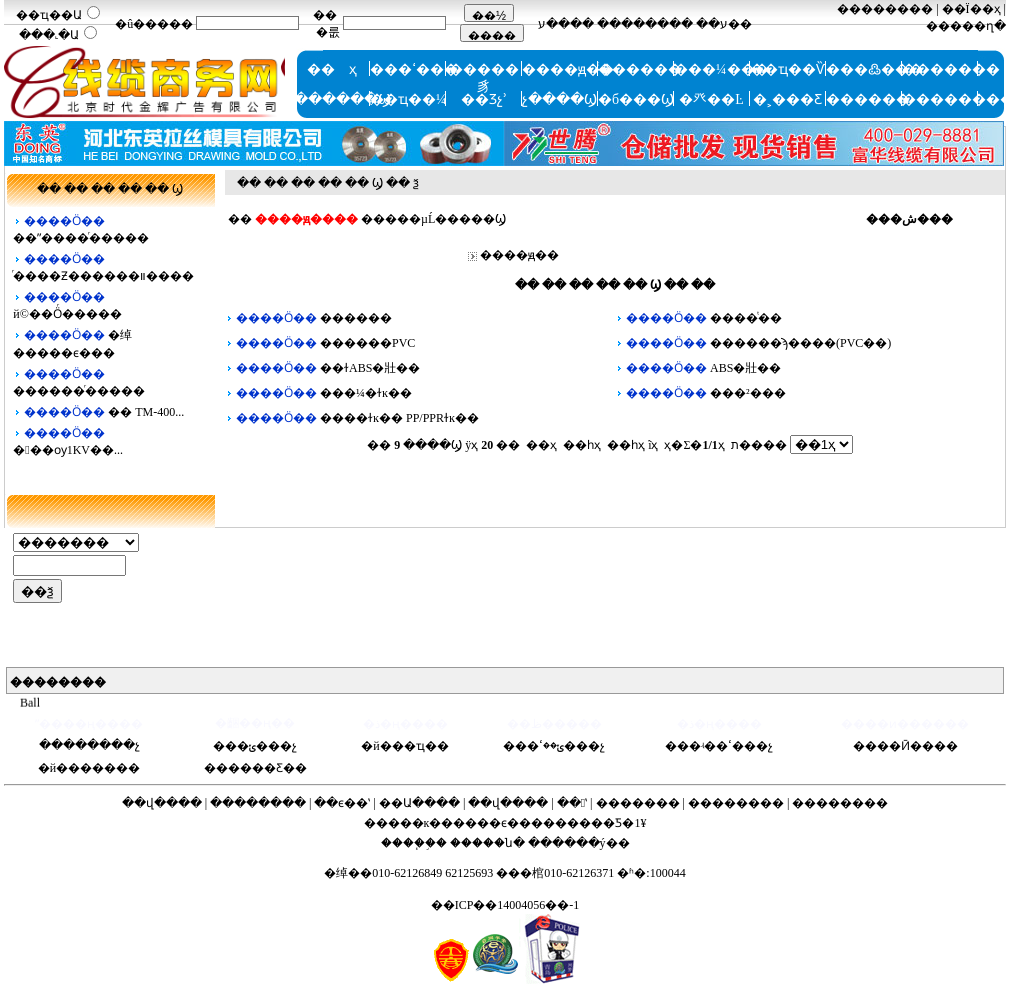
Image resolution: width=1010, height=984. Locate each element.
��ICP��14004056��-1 (505, 905)
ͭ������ (640, 69)
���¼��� (721, 69)
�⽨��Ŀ (711, 99)
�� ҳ (332, 69)
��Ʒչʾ (484, 99)
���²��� (748, 393)
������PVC (367, 343)
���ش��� (909, 219)
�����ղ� (966, 26)
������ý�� (579, 843)
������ (868, 99)
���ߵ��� (414, 69)
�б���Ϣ (636, 99)
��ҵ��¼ (408, 99)
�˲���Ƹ (787, 99)
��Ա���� (419, 803)
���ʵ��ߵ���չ (719, 746)
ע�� (712, 24)
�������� (645, 24)
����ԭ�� (568, 69)
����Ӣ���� (905, 746)
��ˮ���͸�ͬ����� (81, 238)
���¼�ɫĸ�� (366, 393)
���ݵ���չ (255, 746)
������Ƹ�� (255, 768)
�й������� (89, 768)
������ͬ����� (79, 391)
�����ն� (487, 843)
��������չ (89, 745)
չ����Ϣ (559, 99)
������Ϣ (342, 99)
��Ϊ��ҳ (971, 9)
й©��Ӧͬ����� (67, 314)
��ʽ (572, 803)
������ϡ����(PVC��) (800, 343)
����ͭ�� (746, 318)
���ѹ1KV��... (68, 450)
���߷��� (874, 69)
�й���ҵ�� (404, 746)
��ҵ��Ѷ (787, 69)
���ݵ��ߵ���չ (554, 746)
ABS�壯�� (745, 368)
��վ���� (162, 803)
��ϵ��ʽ (342, 803)
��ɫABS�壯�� (370, 368)
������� (951, 69)
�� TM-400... (146, 412)
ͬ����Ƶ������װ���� (103, 276)
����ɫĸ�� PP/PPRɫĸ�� (399, 418)
